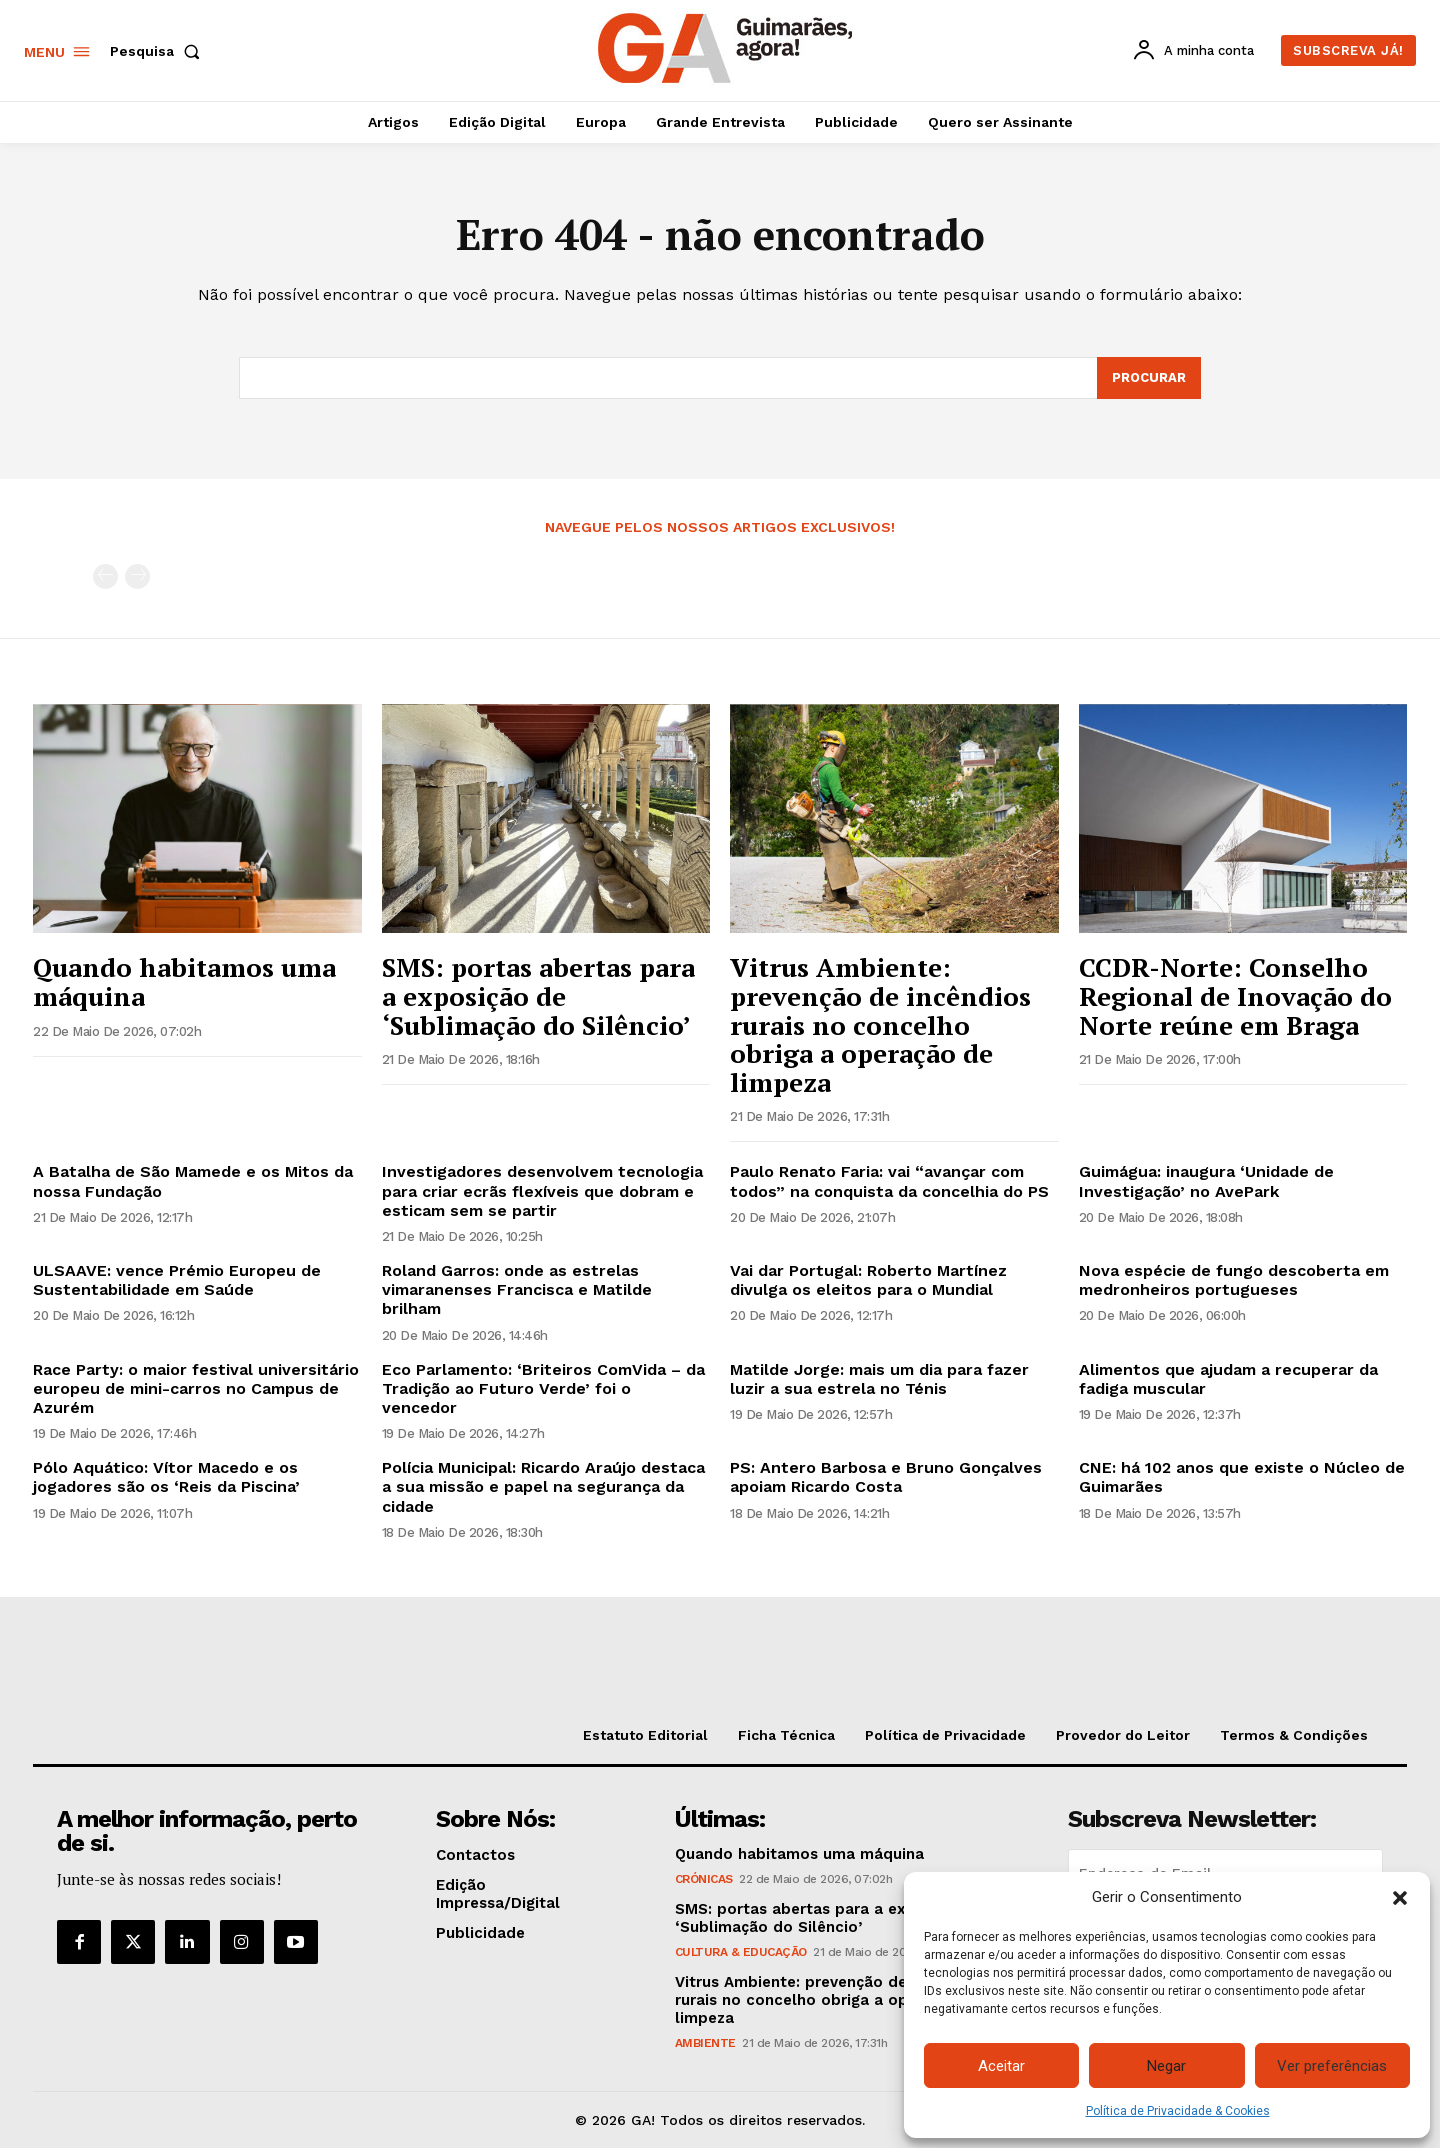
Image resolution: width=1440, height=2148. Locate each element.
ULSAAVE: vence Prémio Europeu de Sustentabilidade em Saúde (177, 1280)
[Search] (1149, 378)
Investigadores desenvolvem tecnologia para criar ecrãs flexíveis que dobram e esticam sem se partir (542, 1190)
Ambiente (705, 2043)
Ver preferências (1332, 2066)
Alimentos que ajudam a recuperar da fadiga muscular (1228, 1379)
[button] (1400, 1898)
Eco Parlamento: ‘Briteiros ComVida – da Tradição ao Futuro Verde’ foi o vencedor (543, 1388)
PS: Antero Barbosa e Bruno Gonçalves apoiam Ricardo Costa (886, 1477)
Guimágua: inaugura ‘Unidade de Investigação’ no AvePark (1206, 1181)
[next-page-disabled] (137, 576)
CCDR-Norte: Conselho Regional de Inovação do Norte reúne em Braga (1235, 995)
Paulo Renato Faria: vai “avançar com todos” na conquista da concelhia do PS (889, 1181)
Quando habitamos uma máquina (184, 981)
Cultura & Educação (741, 1952)
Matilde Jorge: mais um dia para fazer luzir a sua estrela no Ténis (879, 1379)
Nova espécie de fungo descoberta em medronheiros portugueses (1234, 1280)
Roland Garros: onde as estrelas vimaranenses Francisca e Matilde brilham (517, 1289)
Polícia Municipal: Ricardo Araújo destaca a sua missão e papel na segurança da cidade (543, 1486)
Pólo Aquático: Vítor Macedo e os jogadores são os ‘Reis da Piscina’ (166, 1477)
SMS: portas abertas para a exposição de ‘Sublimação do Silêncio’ (538, 995)
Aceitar (1001, 2066)
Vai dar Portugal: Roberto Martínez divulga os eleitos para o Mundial (868, 1280)
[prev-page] (105, 576)
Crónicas (704, 1879)
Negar (1166, 2066)
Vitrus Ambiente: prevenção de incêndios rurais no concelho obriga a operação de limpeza (880, 1024)
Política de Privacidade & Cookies (1178, 2111)
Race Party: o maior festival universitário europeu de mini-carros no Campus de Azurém (196, 1388)
